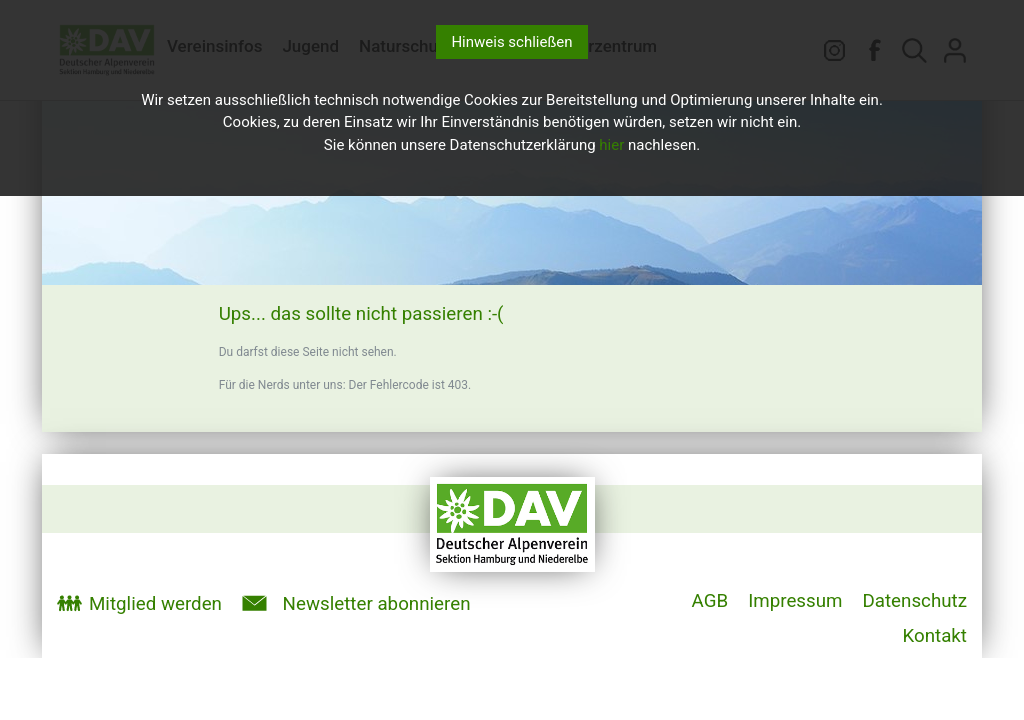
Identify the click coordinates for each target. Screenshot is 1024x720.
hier (611, 145)
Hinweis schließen (511, 42)
